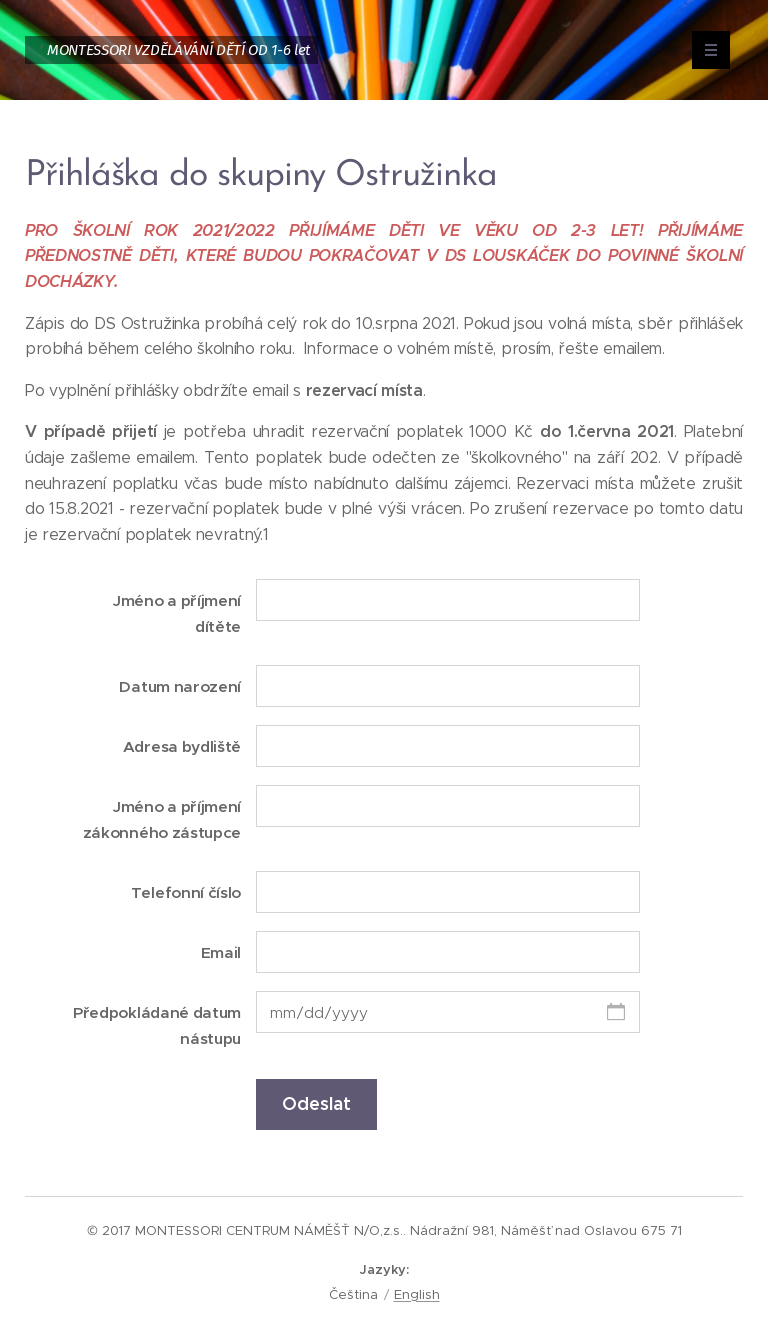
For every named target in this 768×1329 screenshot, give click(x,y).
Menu (704, 50)
